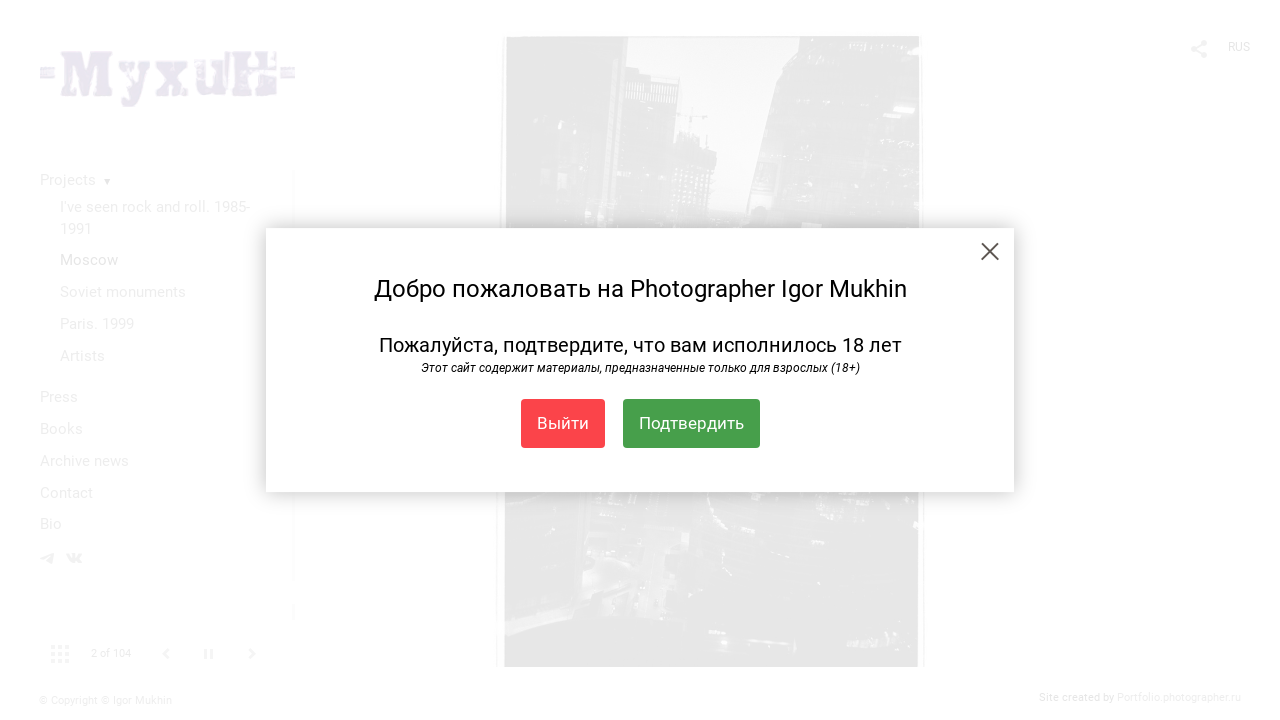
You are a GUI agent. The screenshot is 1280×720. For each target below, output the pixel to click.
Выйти (563, 423)
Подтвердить (691, 423)
